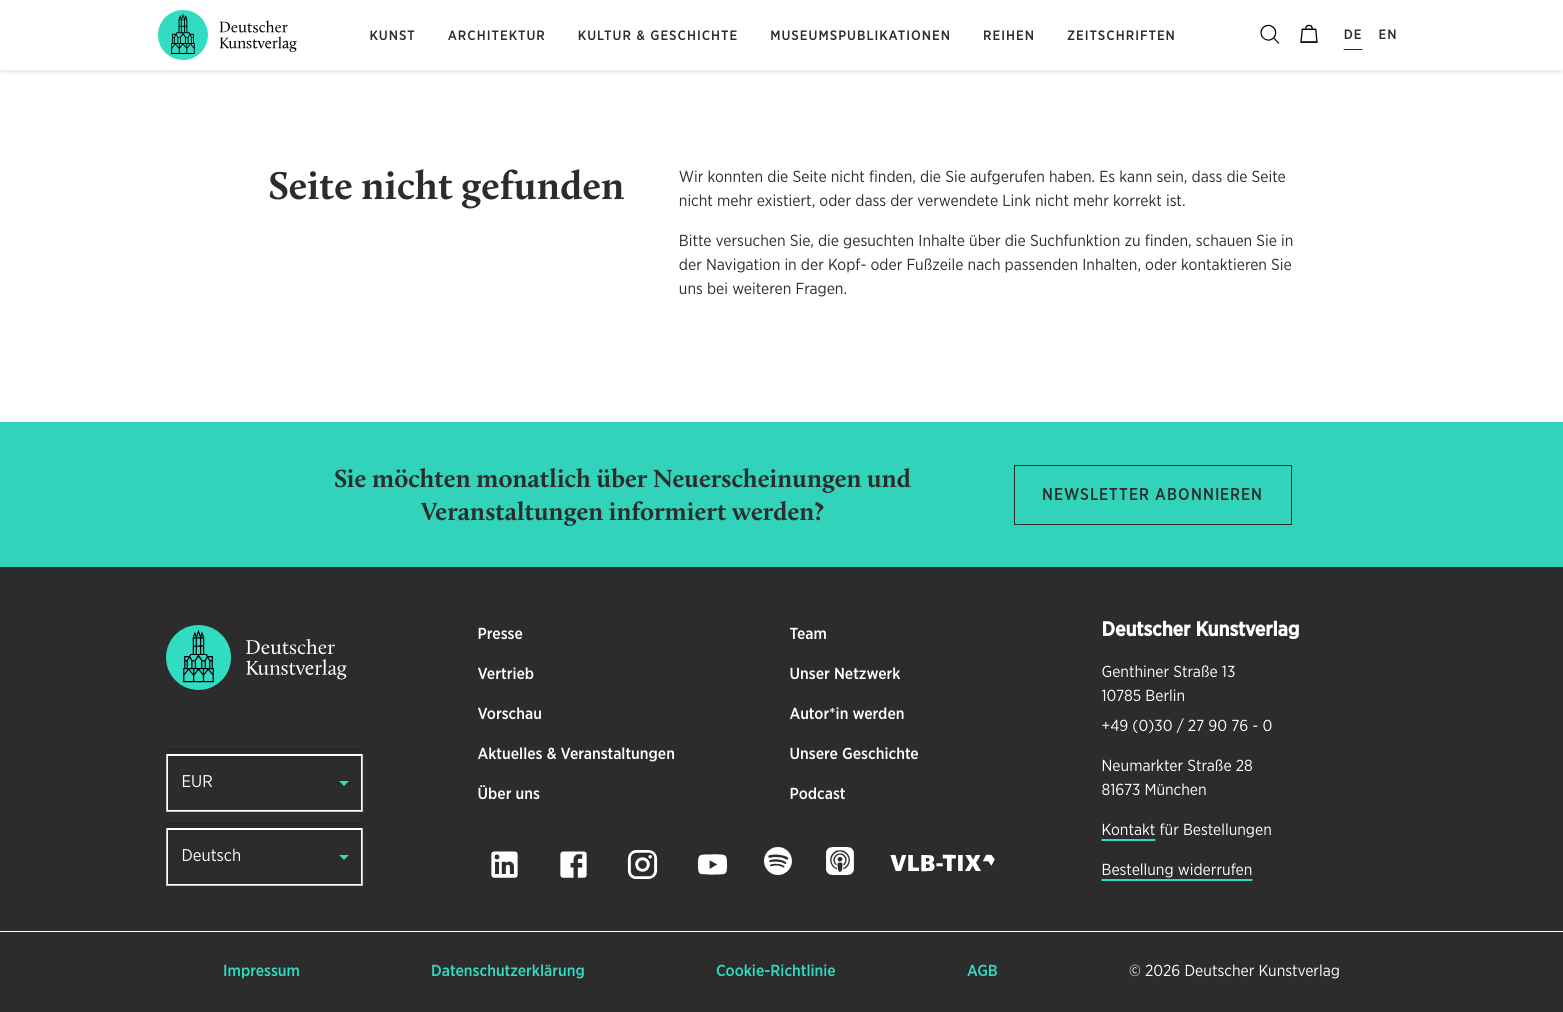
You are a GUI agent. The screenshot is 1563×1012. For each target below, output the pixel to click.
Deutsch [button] (212, 856)
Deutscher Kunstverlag (1261, 972)
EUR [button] (197, 782)
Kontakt (1129, 831)
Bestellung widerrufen (1177, 871)
